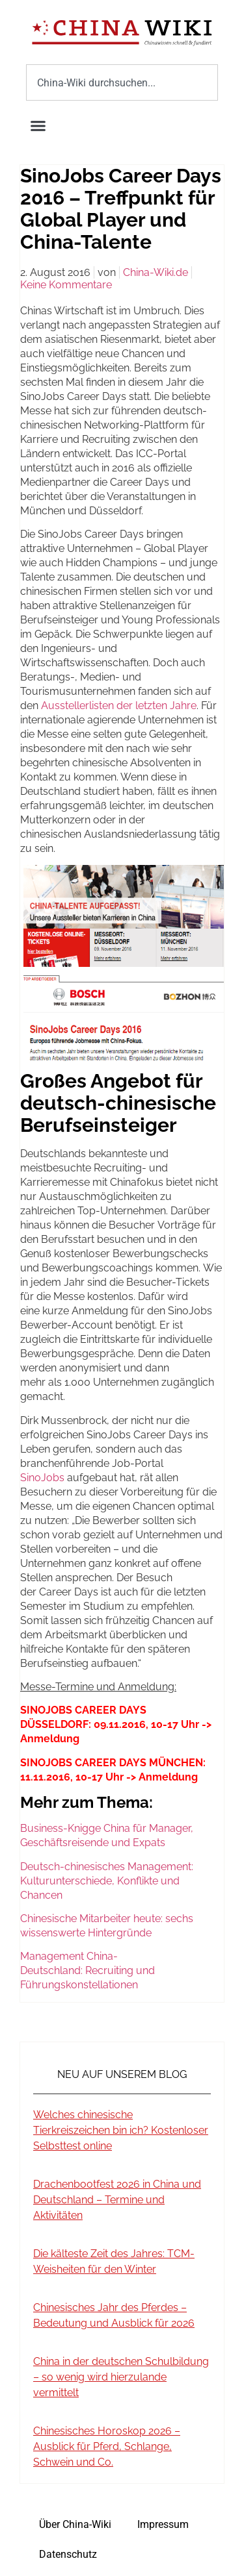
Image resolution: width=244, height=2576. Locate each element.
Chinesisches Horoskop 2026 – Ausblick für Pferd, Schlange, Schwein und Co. (106, 2446)
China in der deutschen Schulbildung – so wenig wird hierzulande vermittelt (121, 2377)
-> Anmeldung (162, 1777)
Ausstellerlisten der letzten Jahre (119, 705)
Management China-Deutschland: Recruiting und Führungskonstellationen (87, 1970)
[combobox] (122, 82)
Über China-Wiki (75, 2524)
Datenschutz (68, 2554)
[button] (38, 126)
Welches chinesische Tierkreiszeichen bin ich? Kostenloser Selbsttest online (120, 2130)
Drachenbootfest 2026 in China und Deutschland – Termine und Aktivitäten (117, 2199)
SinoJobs (42, 1477)
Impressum (163, 2524)
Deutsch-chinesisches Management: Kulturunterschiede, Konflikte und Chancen (106, 1880)
